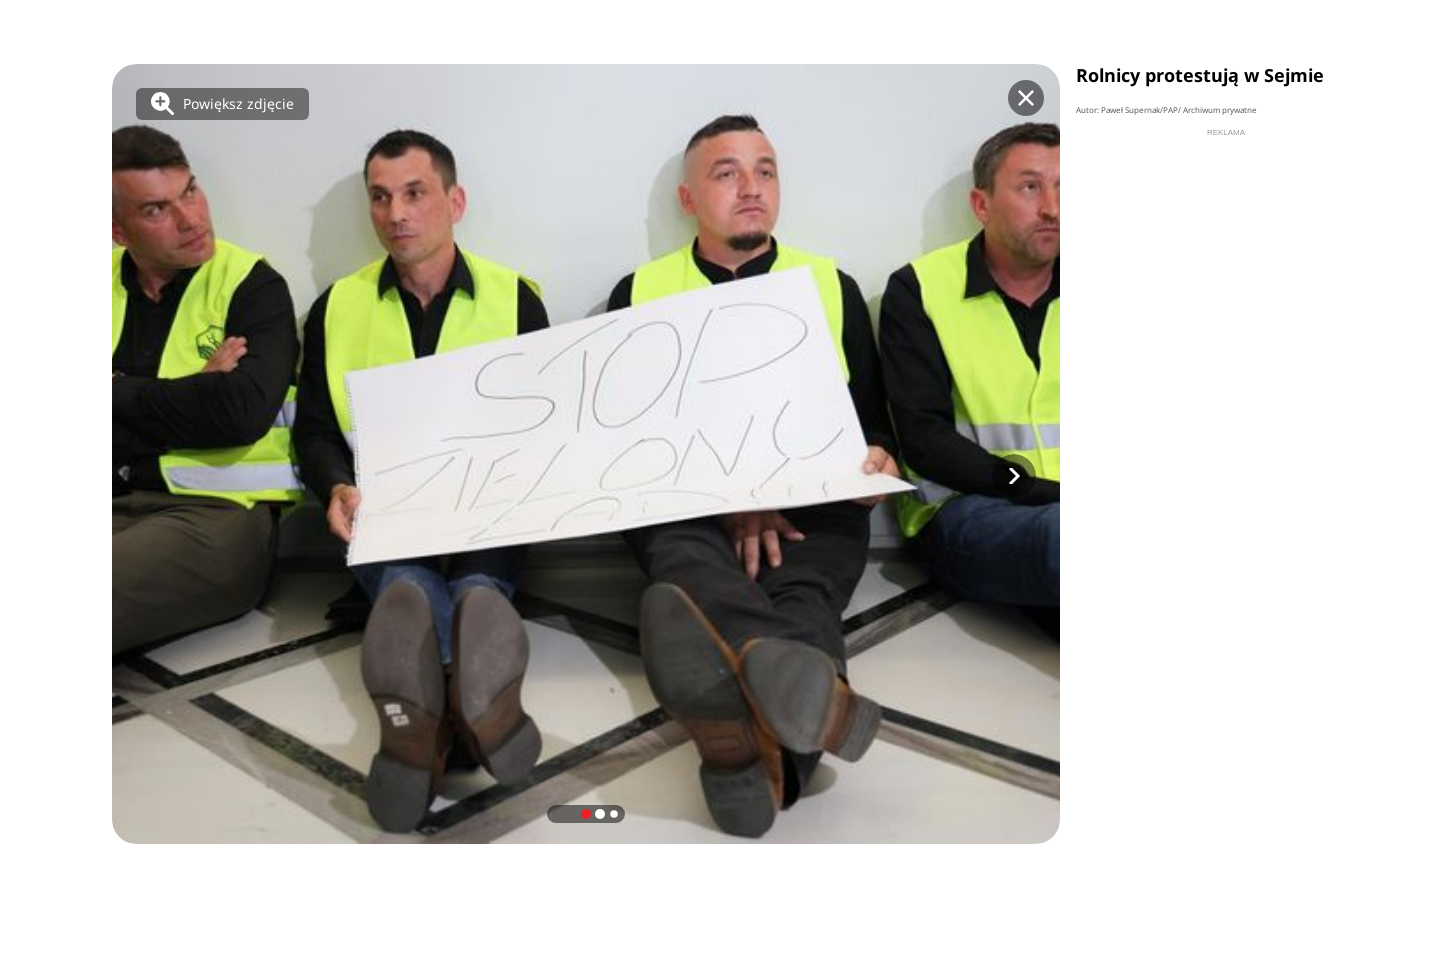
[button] (1014, 476)
